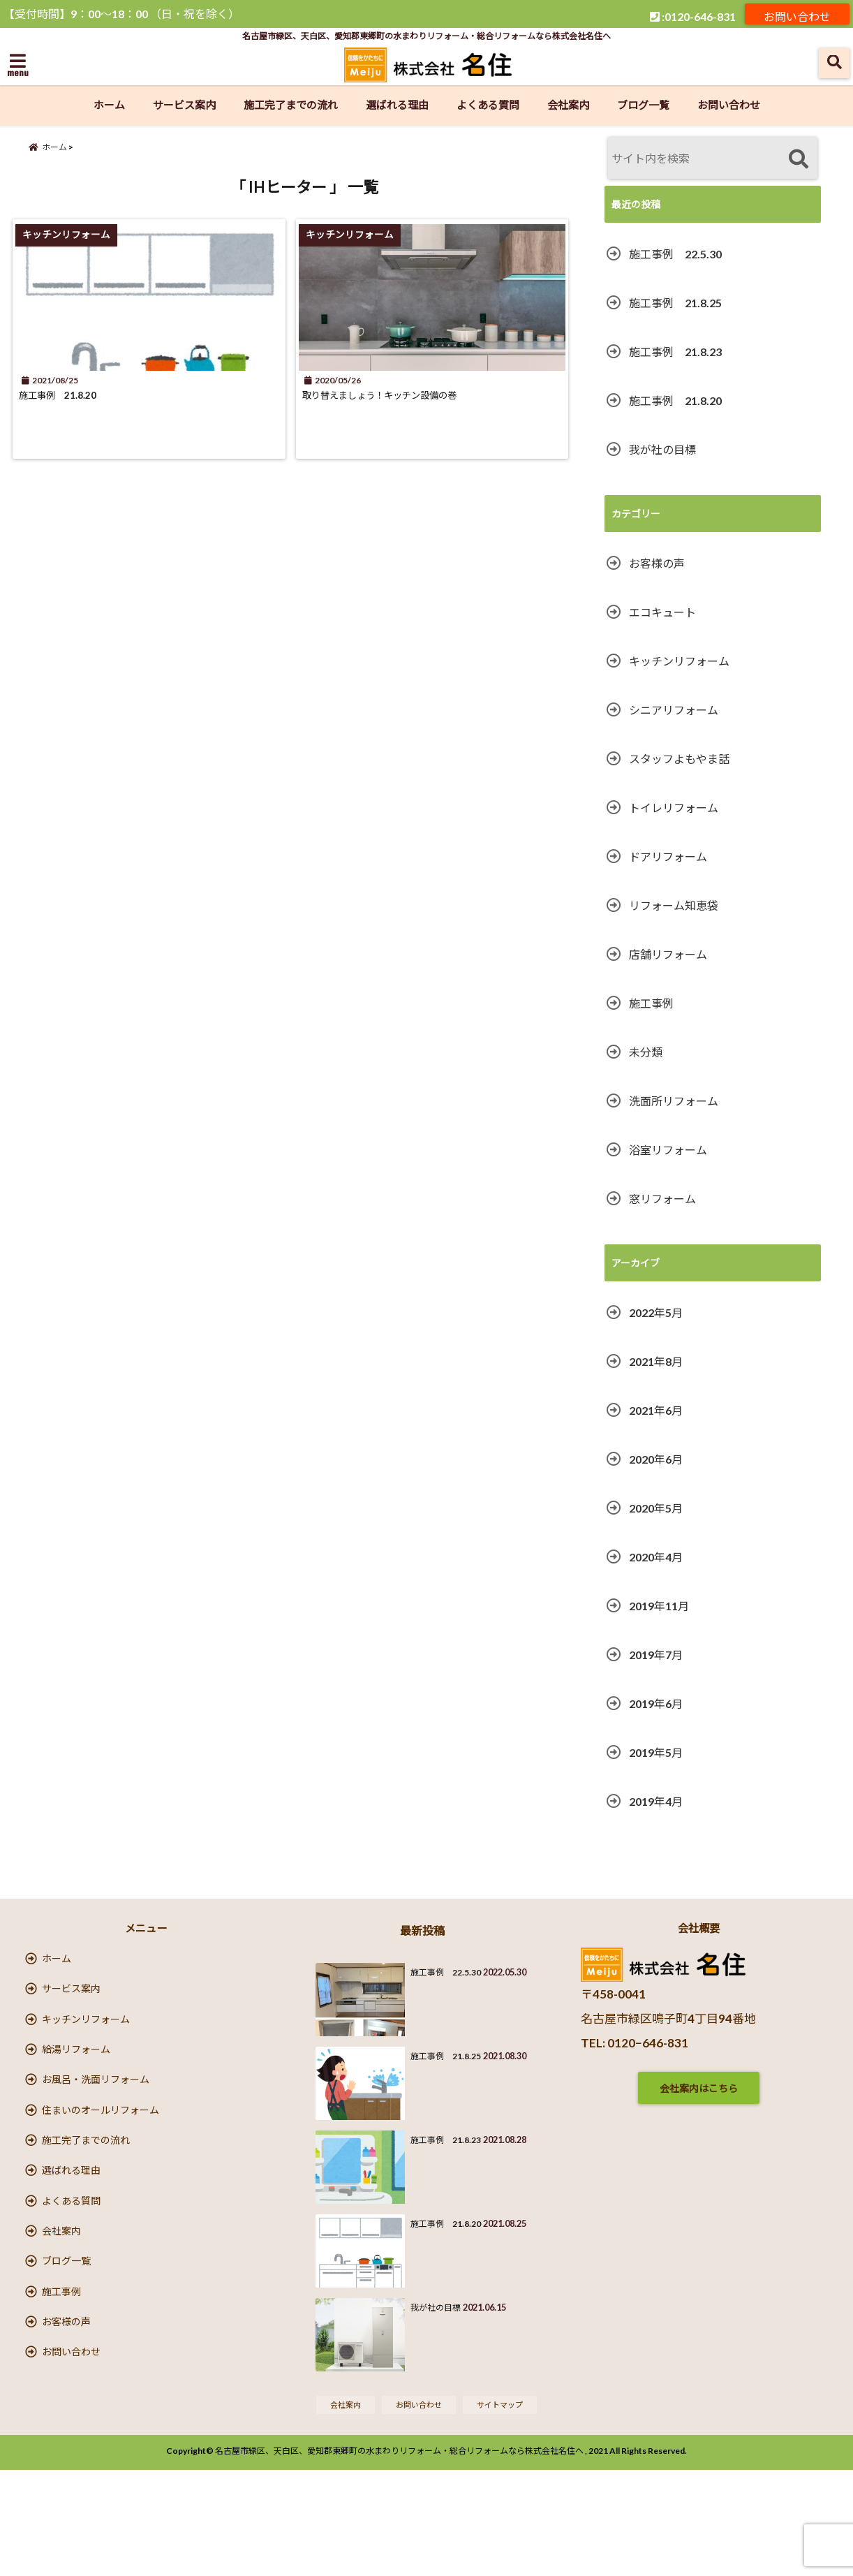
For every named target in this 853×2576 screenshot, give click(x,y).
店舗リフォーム (668, 954)
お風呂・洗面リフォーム (95, 2116)
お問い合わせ (797, 13)
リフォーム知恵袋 (673, 905)
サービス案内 (184, 104)
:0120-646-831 (693, 13)
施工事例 (651, 1003)
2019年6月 (656, 1703)
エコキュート (662, 612)
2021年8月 (656, 1361)
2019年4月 (656, 1801)
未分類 (645, 1052)
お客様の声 (657, 563)
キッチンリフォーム (679, 661)
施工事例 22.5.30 (675, 253)
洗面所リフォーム (673, 1100)
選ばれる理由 (397, 104)
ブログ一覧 (643, 104)
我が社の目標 (662, 449)
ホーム (109, 104)
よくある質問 (488, 104)
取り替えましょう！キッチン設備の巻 (412, 409)
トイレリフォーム (673, 807)
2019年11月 (659, 1605)
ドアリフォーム (668, 856)
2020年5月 (656, 1508)
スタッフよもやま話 (679, 758)
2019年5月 (656, 1752)
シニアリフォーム (673, 709)
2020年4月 (656, 1556)
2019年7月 (656, 1654)
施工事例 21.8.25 (675, 302)
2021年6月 (656, 1410)
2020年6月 (656, 1459)
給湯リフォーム (76, 2077)
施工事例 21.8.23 (675, 351)
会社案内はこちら (699, 2088)
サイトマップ (507, 2509)
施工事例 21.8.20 (73, 409)
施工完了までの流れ (291, 104)
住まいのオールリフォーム (100, 2155)
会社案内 (568, 104)
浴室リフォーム (668, 1149)
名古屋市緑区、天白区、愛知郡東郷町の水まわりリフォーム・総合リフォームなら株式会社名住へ (399, 2557)
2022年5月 (656, 1312)
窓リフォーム (662, 1198)
